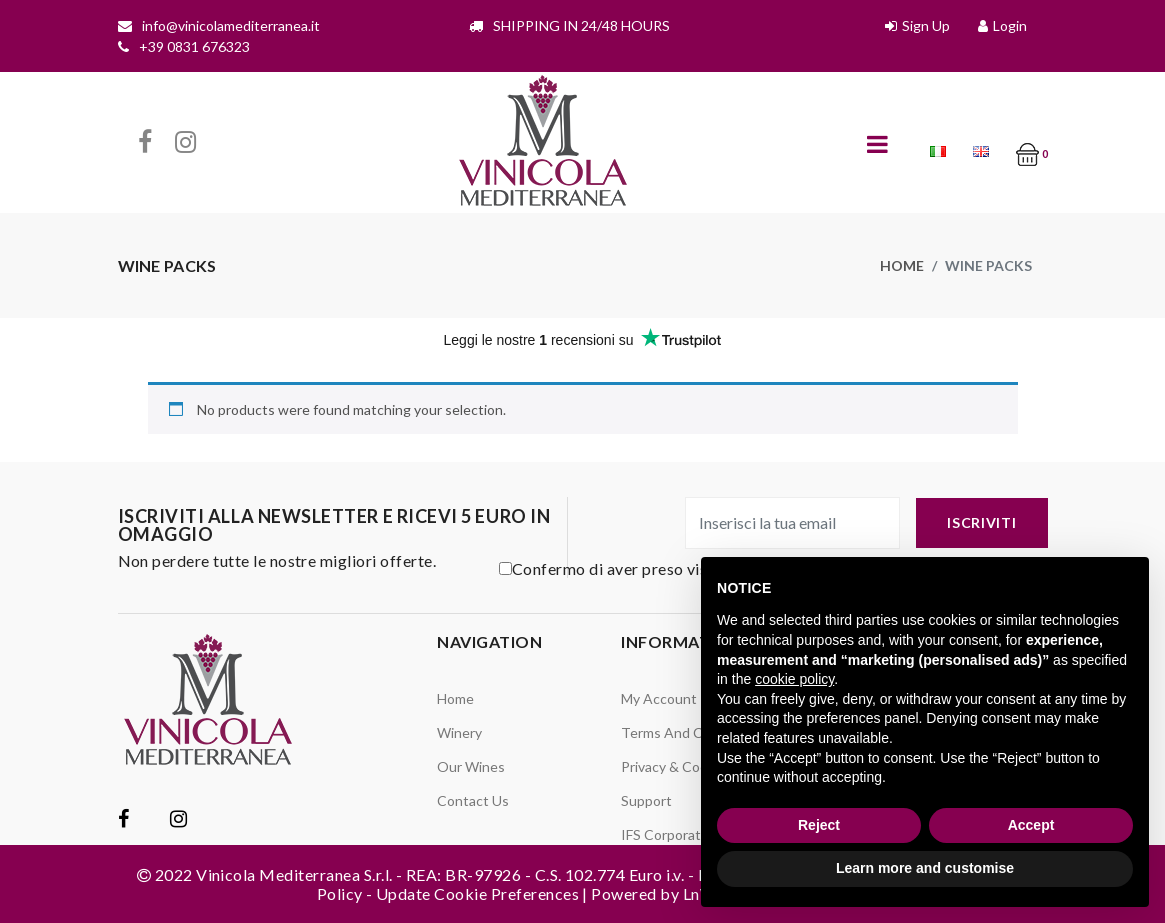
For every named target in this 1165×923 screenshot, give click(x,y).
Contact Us (473, 800)
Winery (459, 732)
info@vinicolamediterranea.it (231, 25)
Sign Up (926, 25)
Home (902, 265)
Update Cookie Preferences (477, 893)
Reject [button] (819, 825)
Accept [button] (1031, 825)
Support (646, 800)
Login (1010, 25)
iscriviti (981, 522)
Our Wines (471, 766)
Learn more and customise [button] (925, 868)
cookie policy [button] (794, 679)
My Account (659, 698)
